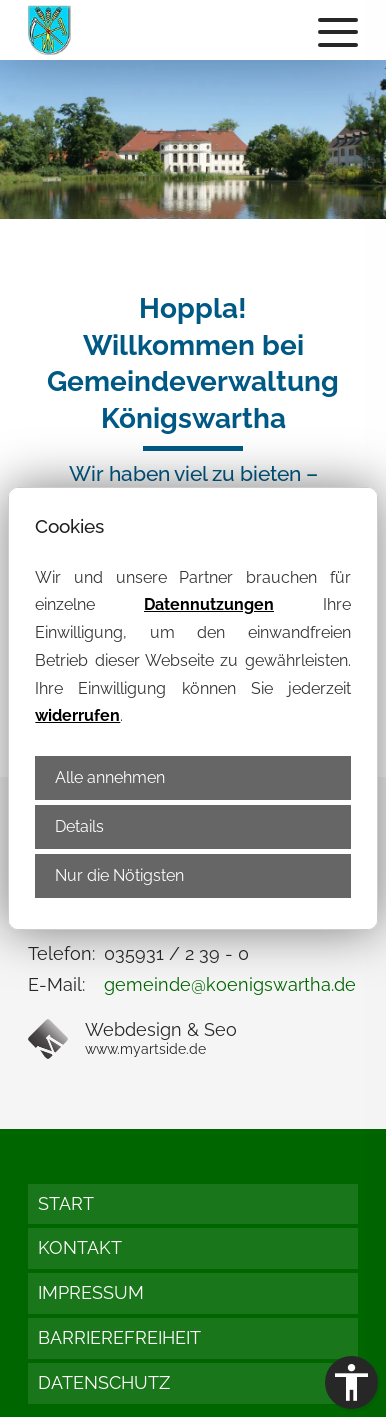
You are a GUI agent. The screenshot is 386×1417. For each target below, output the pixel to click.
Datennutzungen (209, 604)
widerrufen (77, 715)
